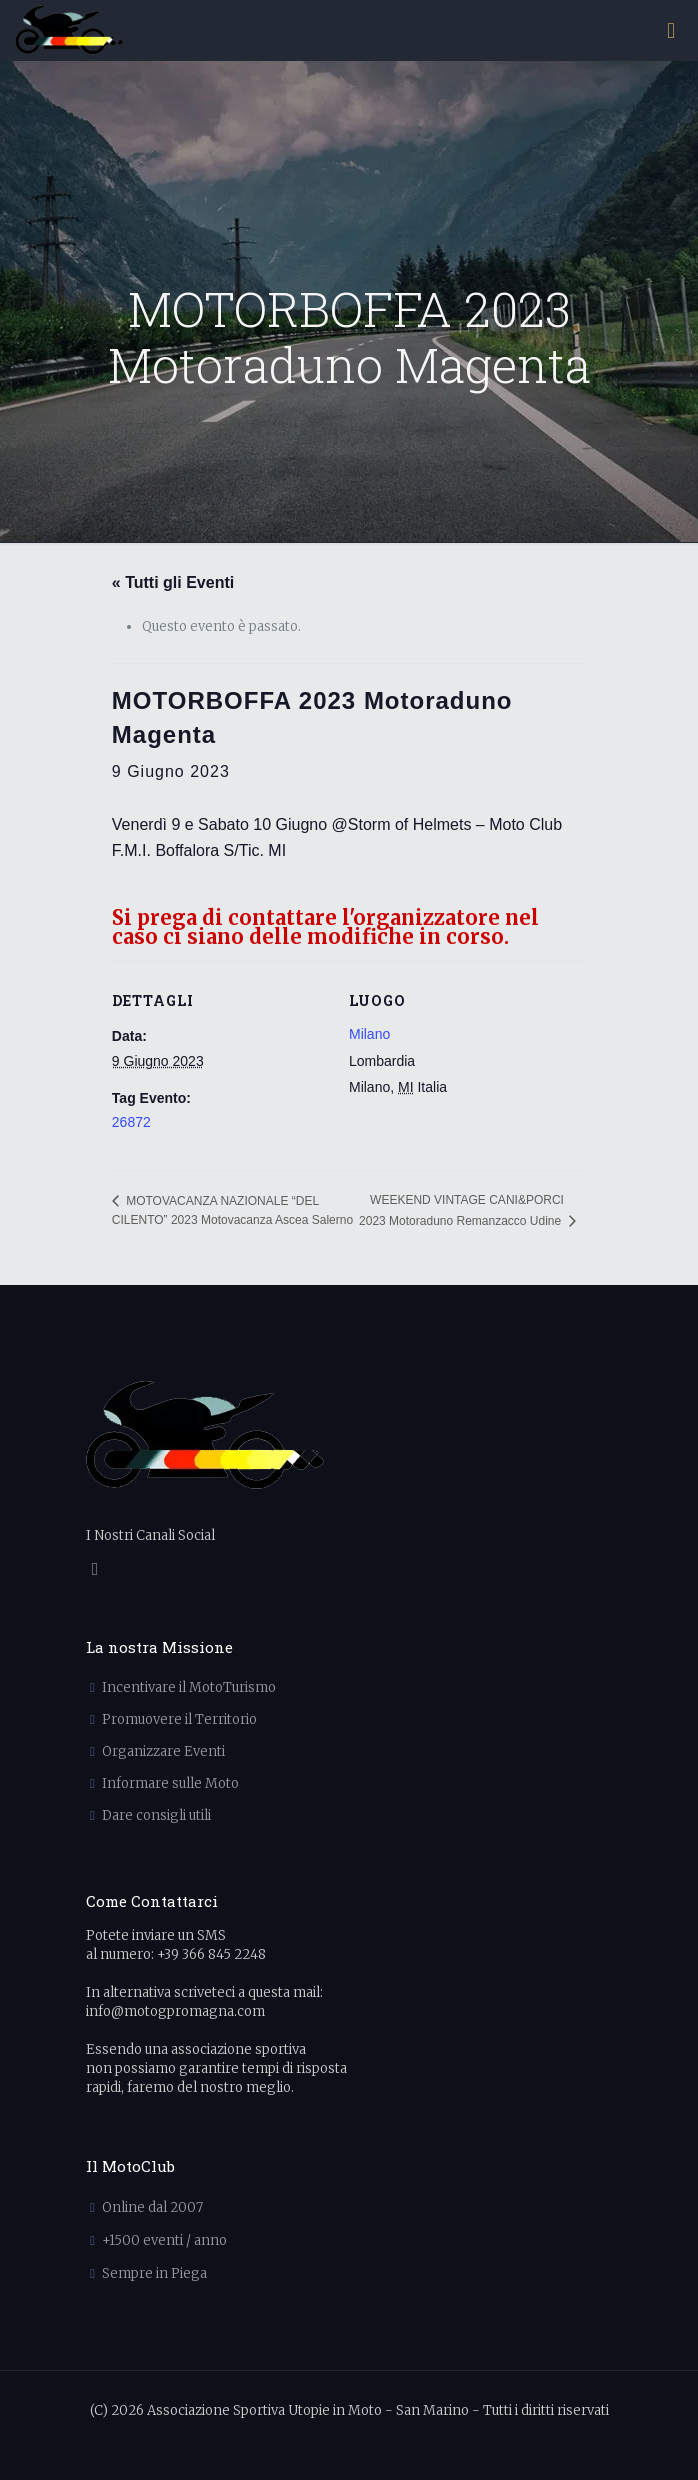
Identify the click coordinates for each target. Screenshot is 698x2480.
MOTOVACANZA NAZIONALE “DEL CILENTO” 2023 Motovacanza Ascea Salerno (232, 1210)
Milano (369, 1034)
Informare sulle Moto (170, 1783)
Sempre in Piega (154, 2273)
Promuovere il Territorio (179, 1719)
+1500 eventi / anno (164, 2240)
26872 (131, 1122)
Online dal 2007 (152, 2207)
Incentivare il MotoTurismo (189, 1687)
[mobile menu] (671, 30)
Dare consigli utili (156, 1815)
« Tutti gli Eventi (173, 582)
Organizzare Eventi (163, 1751)
